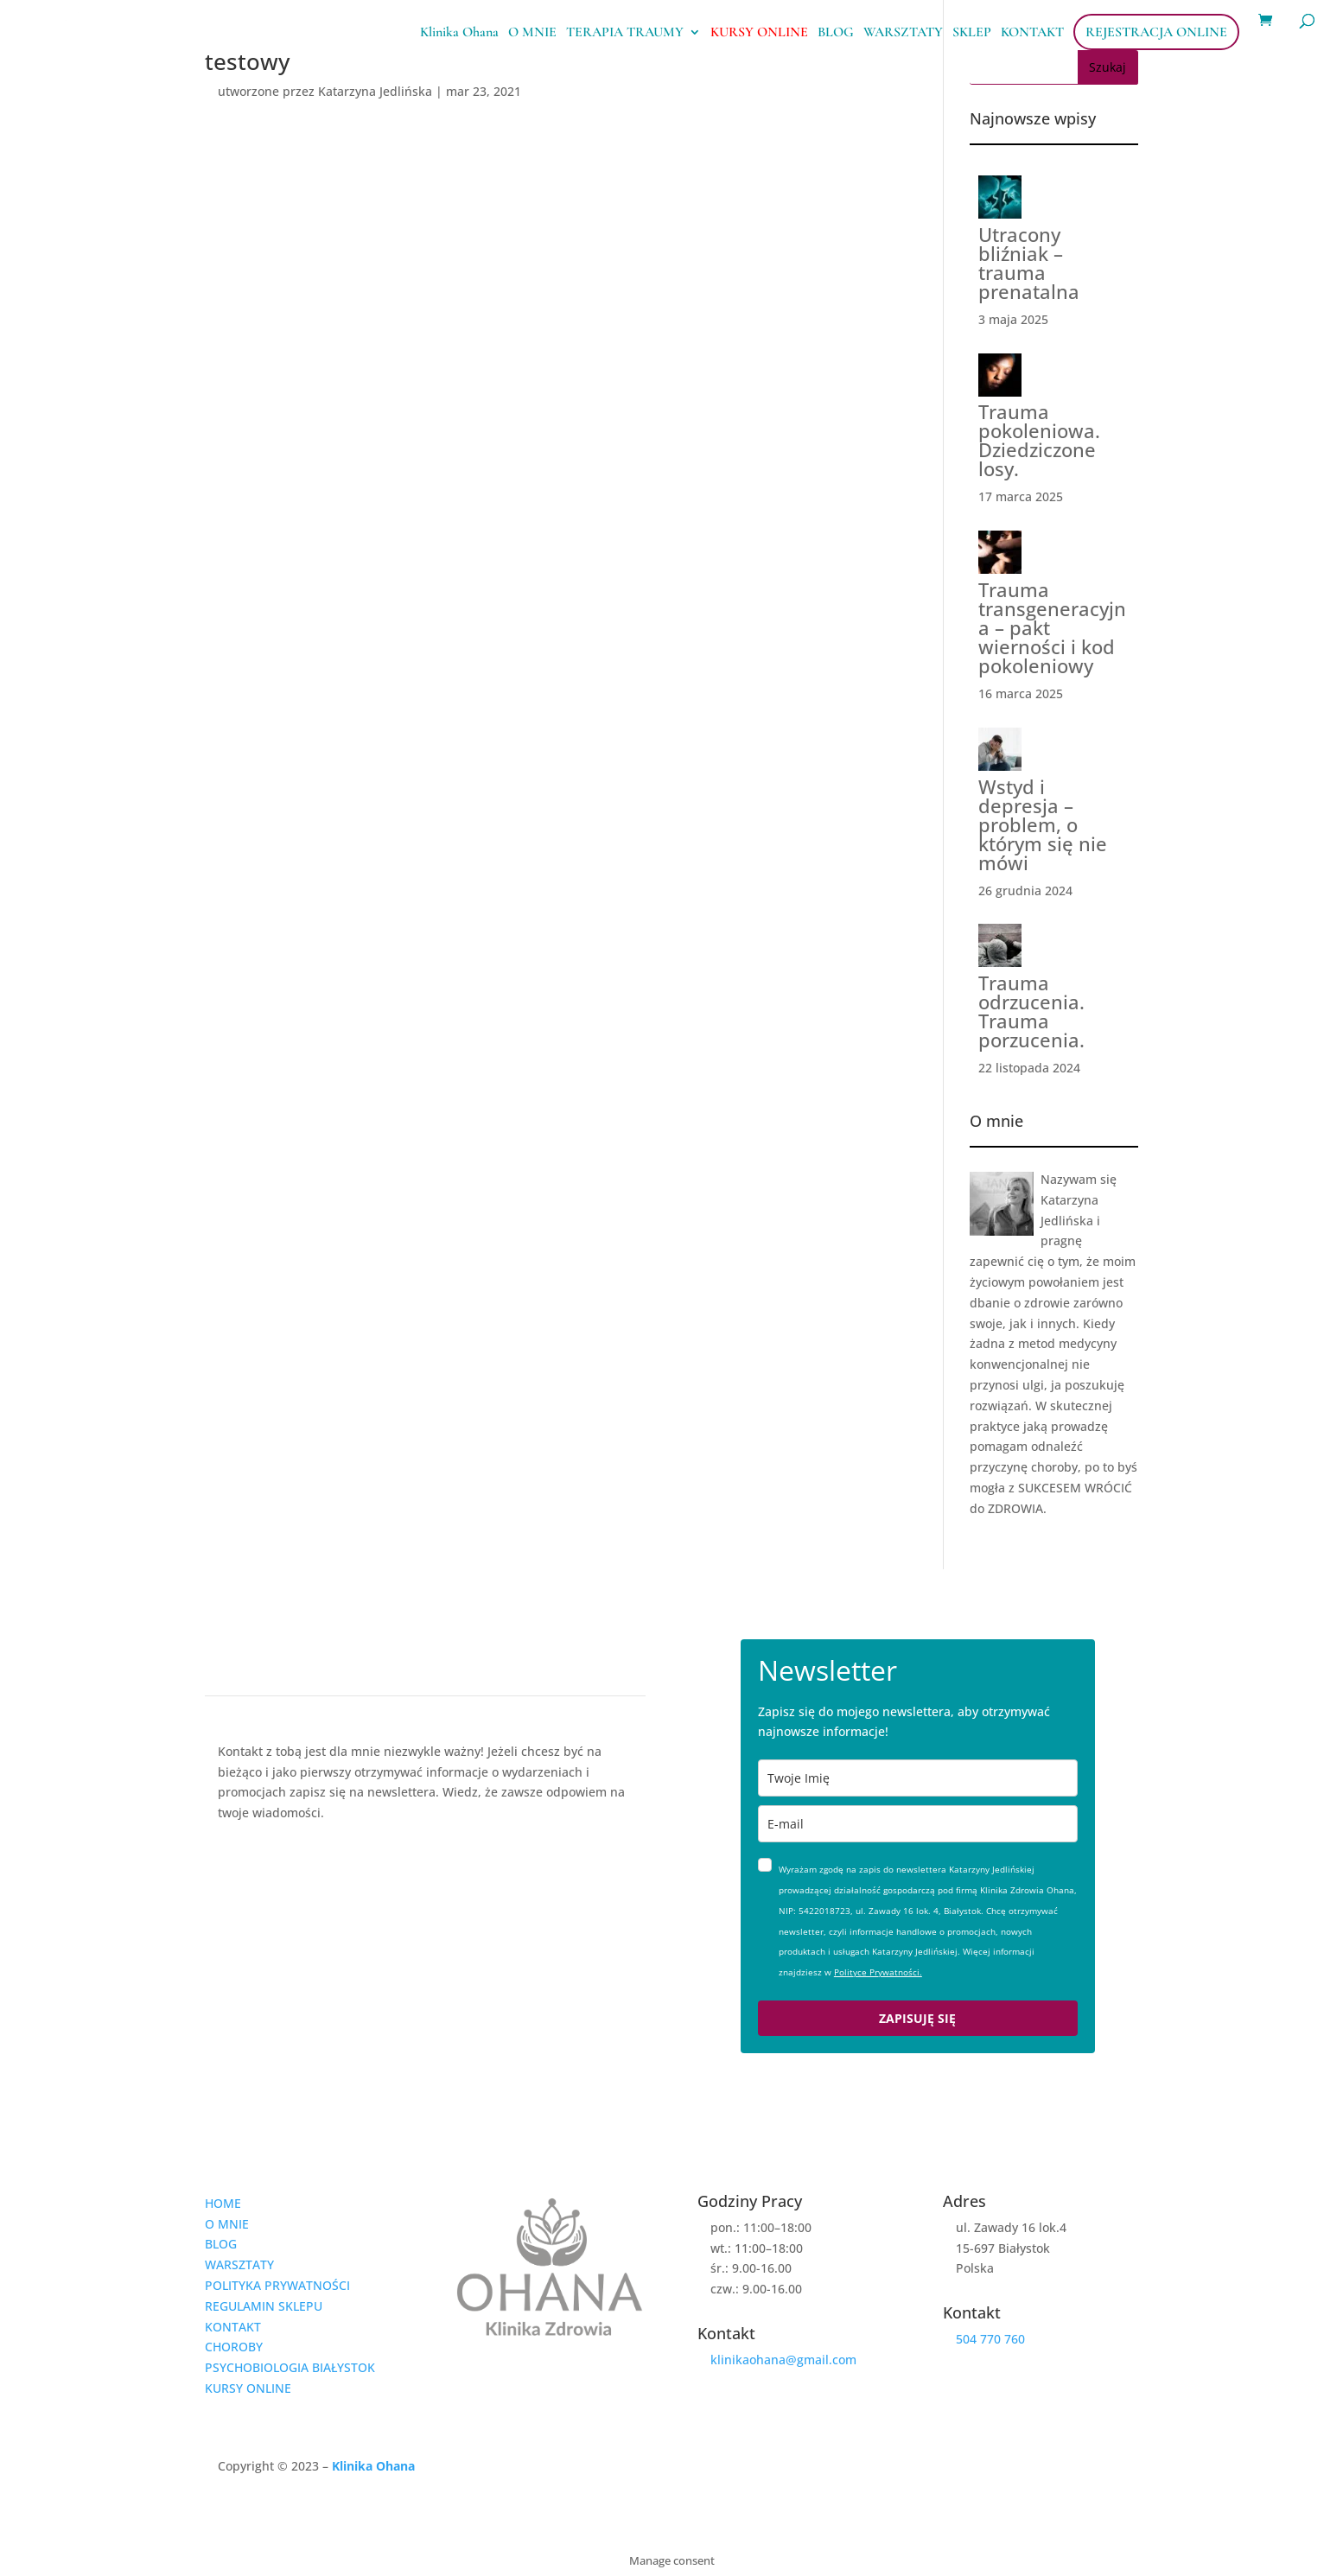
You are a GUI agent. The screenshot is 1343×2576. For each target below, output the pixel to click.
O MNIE (532, 33)
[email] (918, 1823)
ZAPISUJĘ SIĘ (917, 2018)
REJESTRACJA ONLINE (1156, 32)
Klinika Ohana (459, 33)
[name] (918, 1778)
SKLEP (971, 33)
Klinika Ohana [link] (373, 2466)
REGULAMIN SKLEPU (263, 2306)
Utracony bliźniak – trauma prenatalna (1028, 262)
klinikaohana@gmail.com (783, 2359)
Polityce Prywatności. (878, 1972)
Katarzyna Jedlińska (375, 91)
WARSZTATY (903, 33)
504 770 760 (990, 2339)
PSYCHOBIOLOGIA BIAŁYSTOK (290, 2367)
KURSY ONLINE (759, 33)
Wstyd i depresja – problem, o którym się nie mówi (1042, 824)
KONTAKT (1032, 33)
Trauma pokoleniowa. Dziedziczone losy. (1039, 439)
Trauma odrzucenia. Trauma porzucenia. (1031, 1011)
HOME (223, 2203)
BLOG (836, 33)
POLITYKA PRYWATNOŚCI (277, 2285)
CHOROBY (234, 2346)
